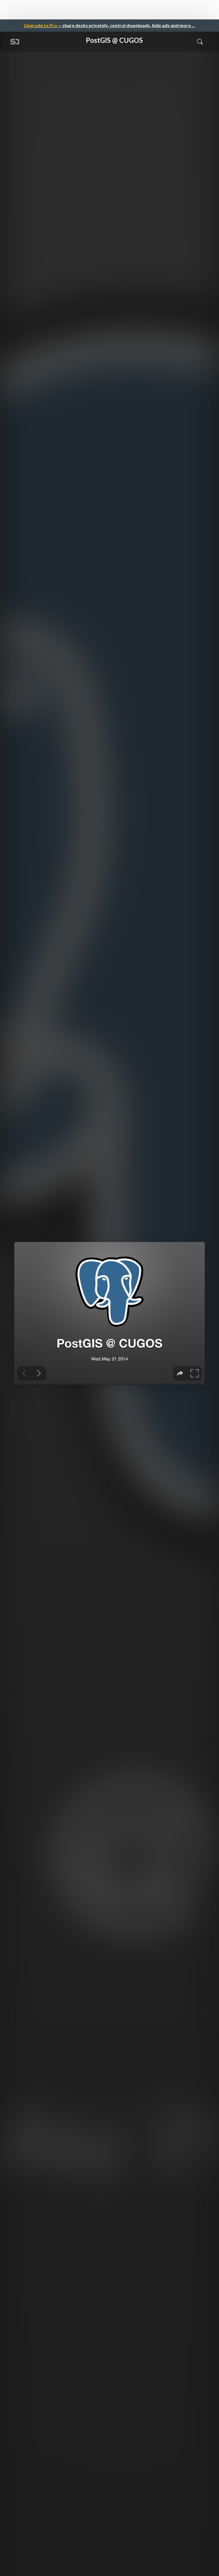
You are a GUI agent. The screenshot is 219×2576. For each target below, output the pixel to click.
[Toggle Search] (199, 41)
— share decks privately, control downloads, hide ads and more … (109, 25)
